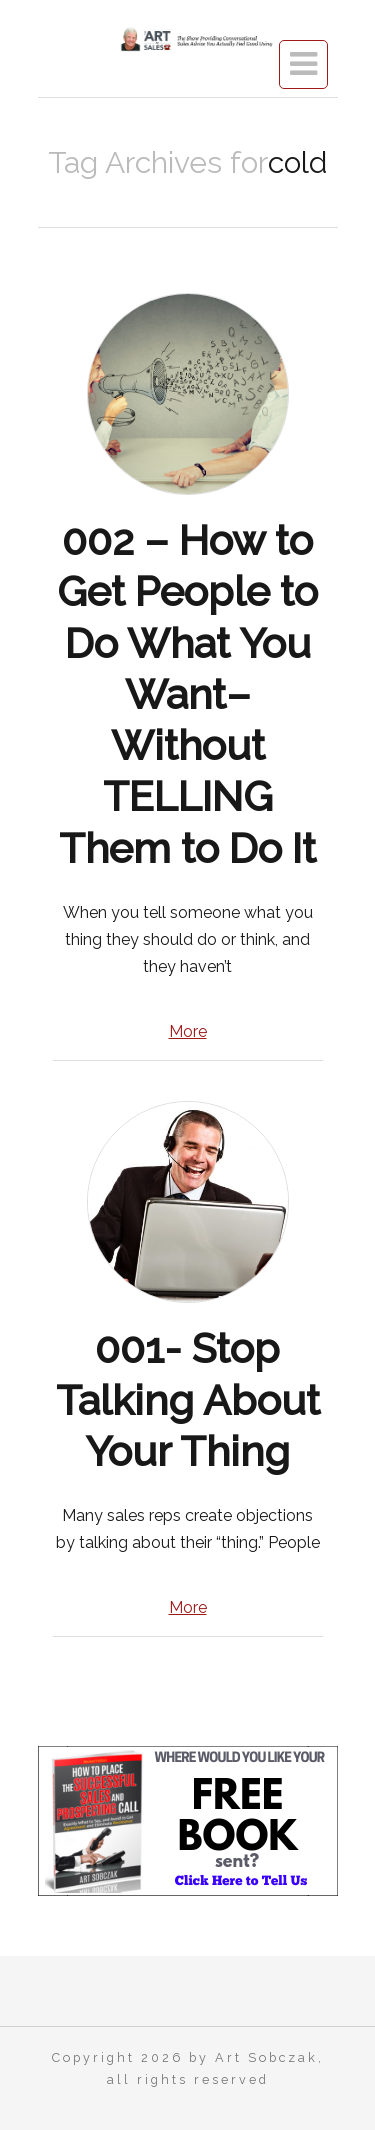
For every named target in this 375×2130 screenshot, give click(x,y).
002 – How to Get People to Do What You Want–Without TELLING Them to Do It (187, 694)
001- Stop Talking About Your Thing (188, 1400)
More (188, 1031)
